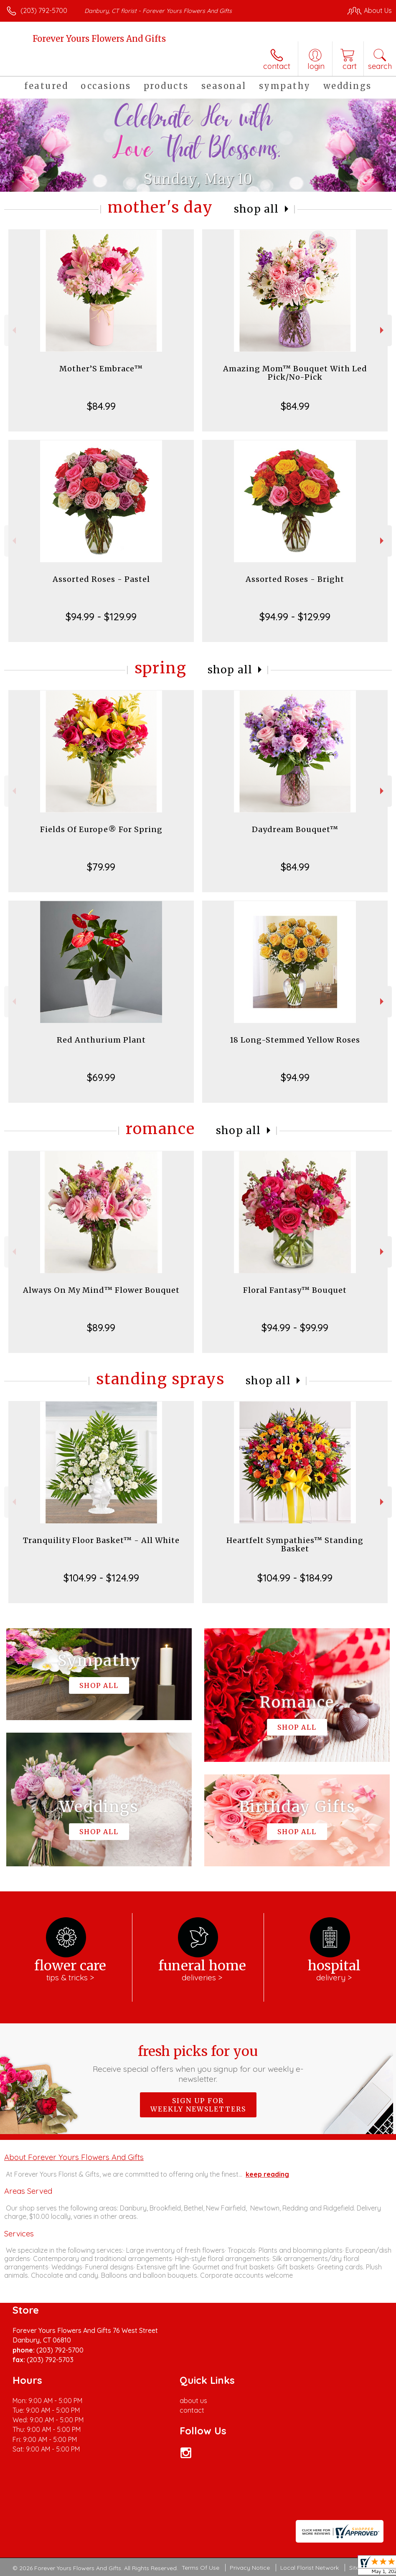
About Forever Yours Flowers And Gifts (74, 2157)
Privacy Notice (250, 2567)
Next (383, 330)
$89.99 (101, 1327)
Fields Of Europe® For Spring (101, 829)
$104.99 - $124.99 (101, 1577)
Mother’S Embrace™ (101, 368)
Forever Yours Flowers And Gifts (99, 38)
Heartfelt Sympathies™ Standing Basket (294, 1544)
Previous (13, 330)
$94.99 (295, 1077)
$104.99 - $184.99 (295, 1577)
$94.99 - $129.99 (101, 616)
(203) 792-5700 (43, 10)
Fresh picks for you (198, 2063)
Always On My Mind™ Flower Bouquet (101, 1290)
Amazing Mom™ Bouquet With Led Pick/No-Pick (295, 373)
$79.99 (101, 866)
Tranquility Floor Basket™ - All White (101, 1540)
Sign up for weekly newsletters (198, 2104)
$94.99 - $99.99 (294, 1327)
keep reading (267, 2174)
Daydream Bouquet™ (295, 829)
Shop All (256, 209)
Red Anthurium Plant (101, 1040)
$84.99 (101, 406)
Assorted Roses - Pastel (101, 579)
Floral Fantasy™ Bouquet (295, 1290)
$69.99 (101, 1077)
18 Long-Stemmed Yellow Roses (295, 1040)
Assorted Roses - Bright (295, 579)
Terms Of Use (200, 2567)
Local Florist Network (309, 2567)
